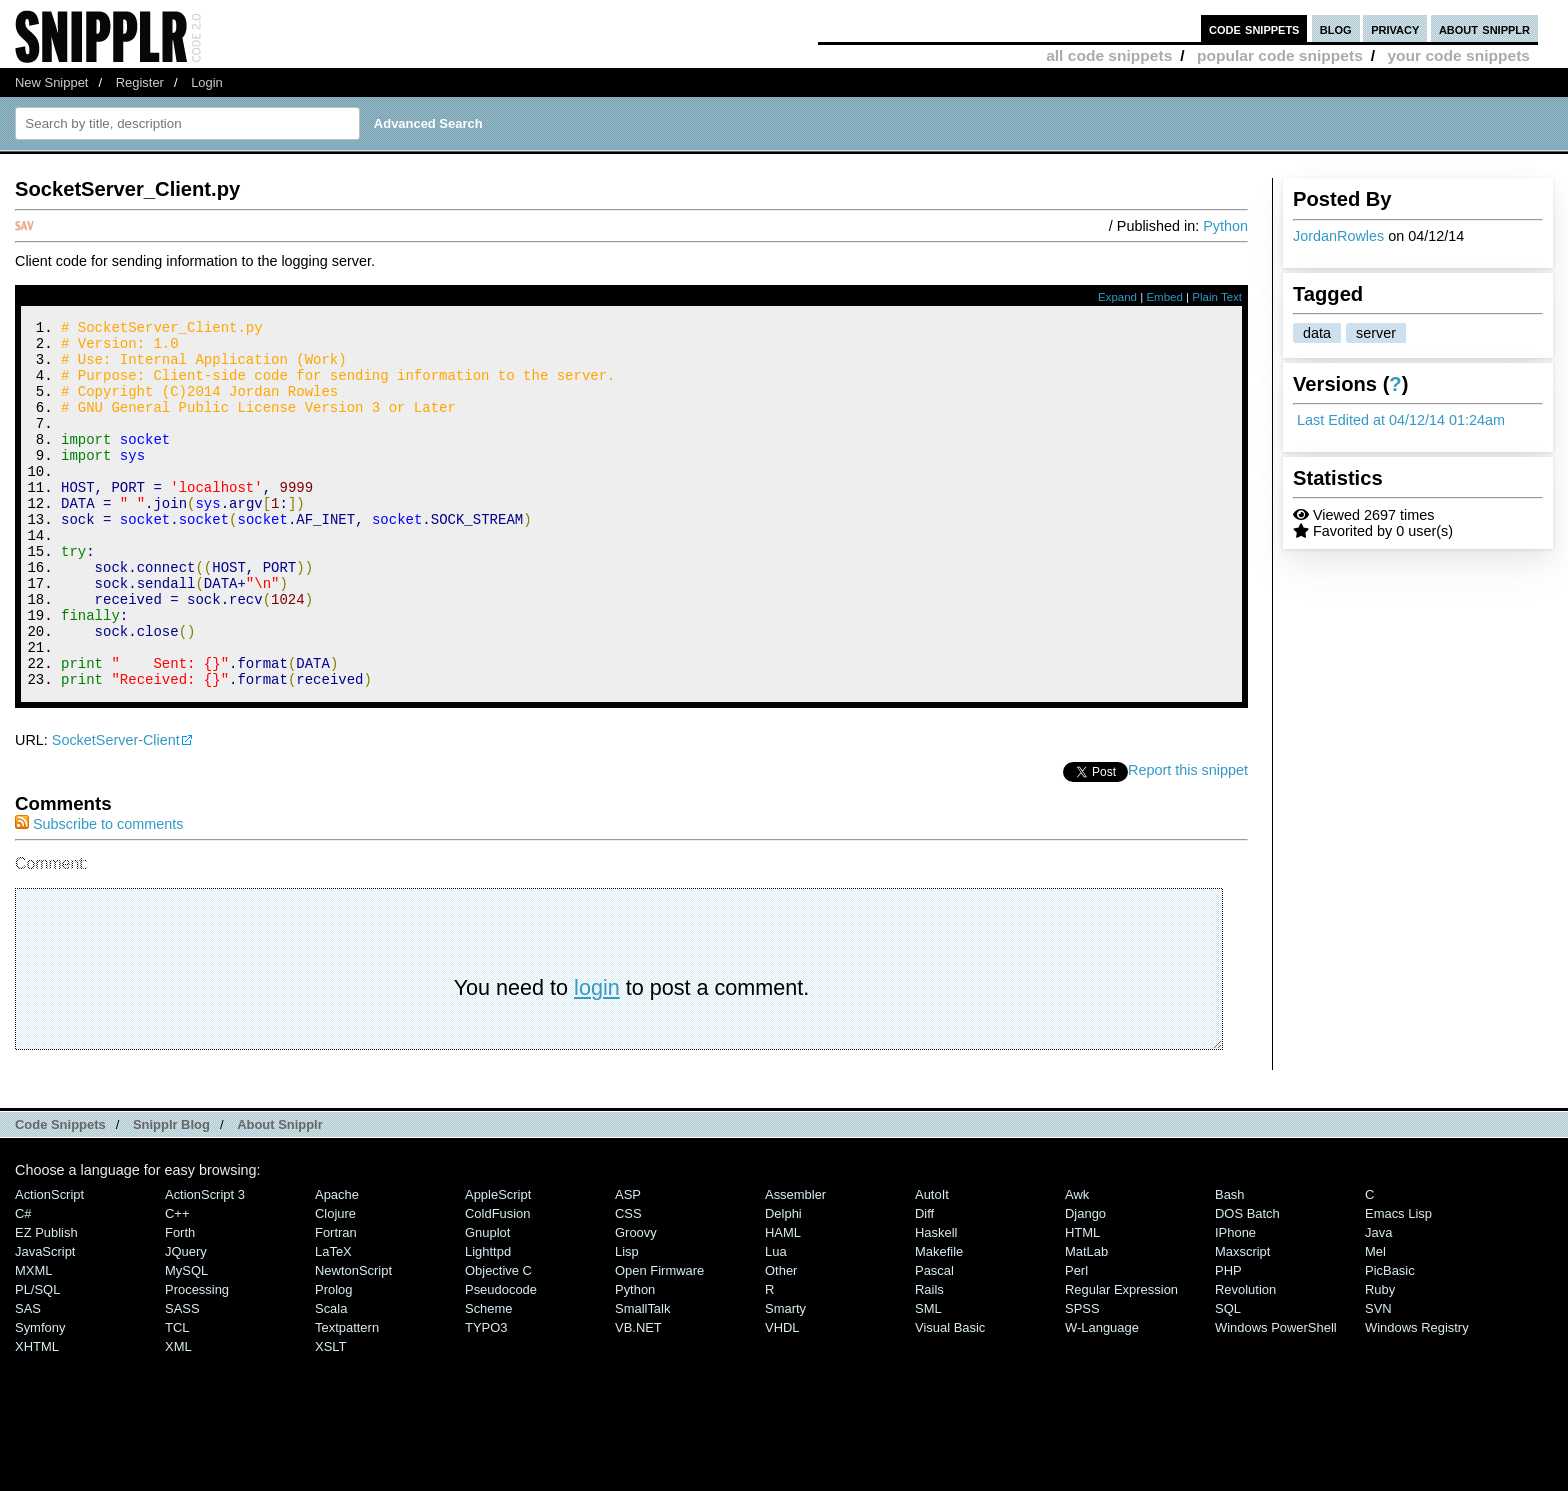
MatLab (1086, 1320)
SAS (28, 1377)
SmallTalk (642, 1377)
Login (207, 82)
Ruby (1380, 1358)
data (1317, 333)
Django (1085, 1282)
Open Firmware (659, 1339)
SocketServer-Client (116, 809)
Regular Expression (1121, 1358)
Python (1225, 226)
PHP (1228, 1339)
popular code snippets (1280, 55)
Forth (180, 1301)
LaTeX (333, 1320)
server (1376, 333)
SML (928, 1377)
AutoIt (932, 1263)
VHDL (782, 1396)
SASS (182, 1377)
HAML (783, 1301)
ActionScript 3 (205, 1263)
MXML (33, 1339)
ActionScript (49, 1263)
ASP (628, 1263)
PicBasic (1390, 1339)
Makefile (939, 1320)
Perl (1076, 1339)
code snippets (1254, 28)
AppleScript (498, 1263)
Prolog (333, 1358)
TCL (177, 1396)
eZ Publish (46, 1301)
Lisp (627, 1320)
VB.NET (638, 1396)
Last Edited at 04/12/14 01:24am (1401, 420)
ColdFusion (498, 1282)
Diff (924, 1282)
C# (23, 1282)
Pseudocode (501, 1358)
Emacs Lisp (1398, 1282)
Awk (1077, 1263)
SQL (1228, 1377)
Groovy (636, 1301)
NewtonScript (353, 1339)
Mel (1375, 1320)
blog (1336, 28)
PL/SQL (37, 1358)
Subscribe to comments (99, 893)
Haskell (936, 1301)
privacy (1395, 28)
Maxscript (1242, 1320)
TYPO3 (486, 1396)
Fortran (336, 1301)
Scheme (489, 1377)
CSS (628, 1282)
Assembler (795, 1263)
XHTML (37, 1415)
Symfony (40, 1396)
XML (178, 1415)
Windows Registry (1417, 1396)
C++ (177, 1282)
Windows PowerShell (1276, 1396)
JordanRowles (1338, 236)
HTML (1082, 1301)
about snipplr (1484, 28)
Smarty (785, 1377)
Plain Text (1217, 297)
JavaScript (45, 1320)
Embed (1164, 297)
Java (1378, 1301)
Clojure (335, 1282)
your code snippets (1458, 55)
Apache (337, 1263)
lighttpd (488, 1320)
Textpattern (347, 1396)
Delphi (783, 1282)
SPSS (1082, 1377)
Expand (1117, 297)
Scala (331, 1377)
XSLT (330, 1415)
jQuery (186, 1320)
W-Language (1102, 1396)
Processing (197, 1358)
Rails (929, 1358)
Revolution (1245, 1358)
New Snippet (51, 82)
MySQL (186, 1339)
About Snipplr (280, 1193)
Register (140, 82)
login (597, 1056)
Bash (1230, 1263)
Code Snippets (60, 1193)
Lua (776, 1320)
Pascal (934, 1339)
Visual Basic (950, 1396)
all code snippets (1109, 55)
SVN (1378, 1377)
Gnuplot (487, 1301)
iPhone (1235, 1301)
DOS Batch (1247, 1282)
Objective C (498, 1339)
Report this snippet (1188, 839)
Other (781, 1339)
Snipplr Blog (171, 1193)
